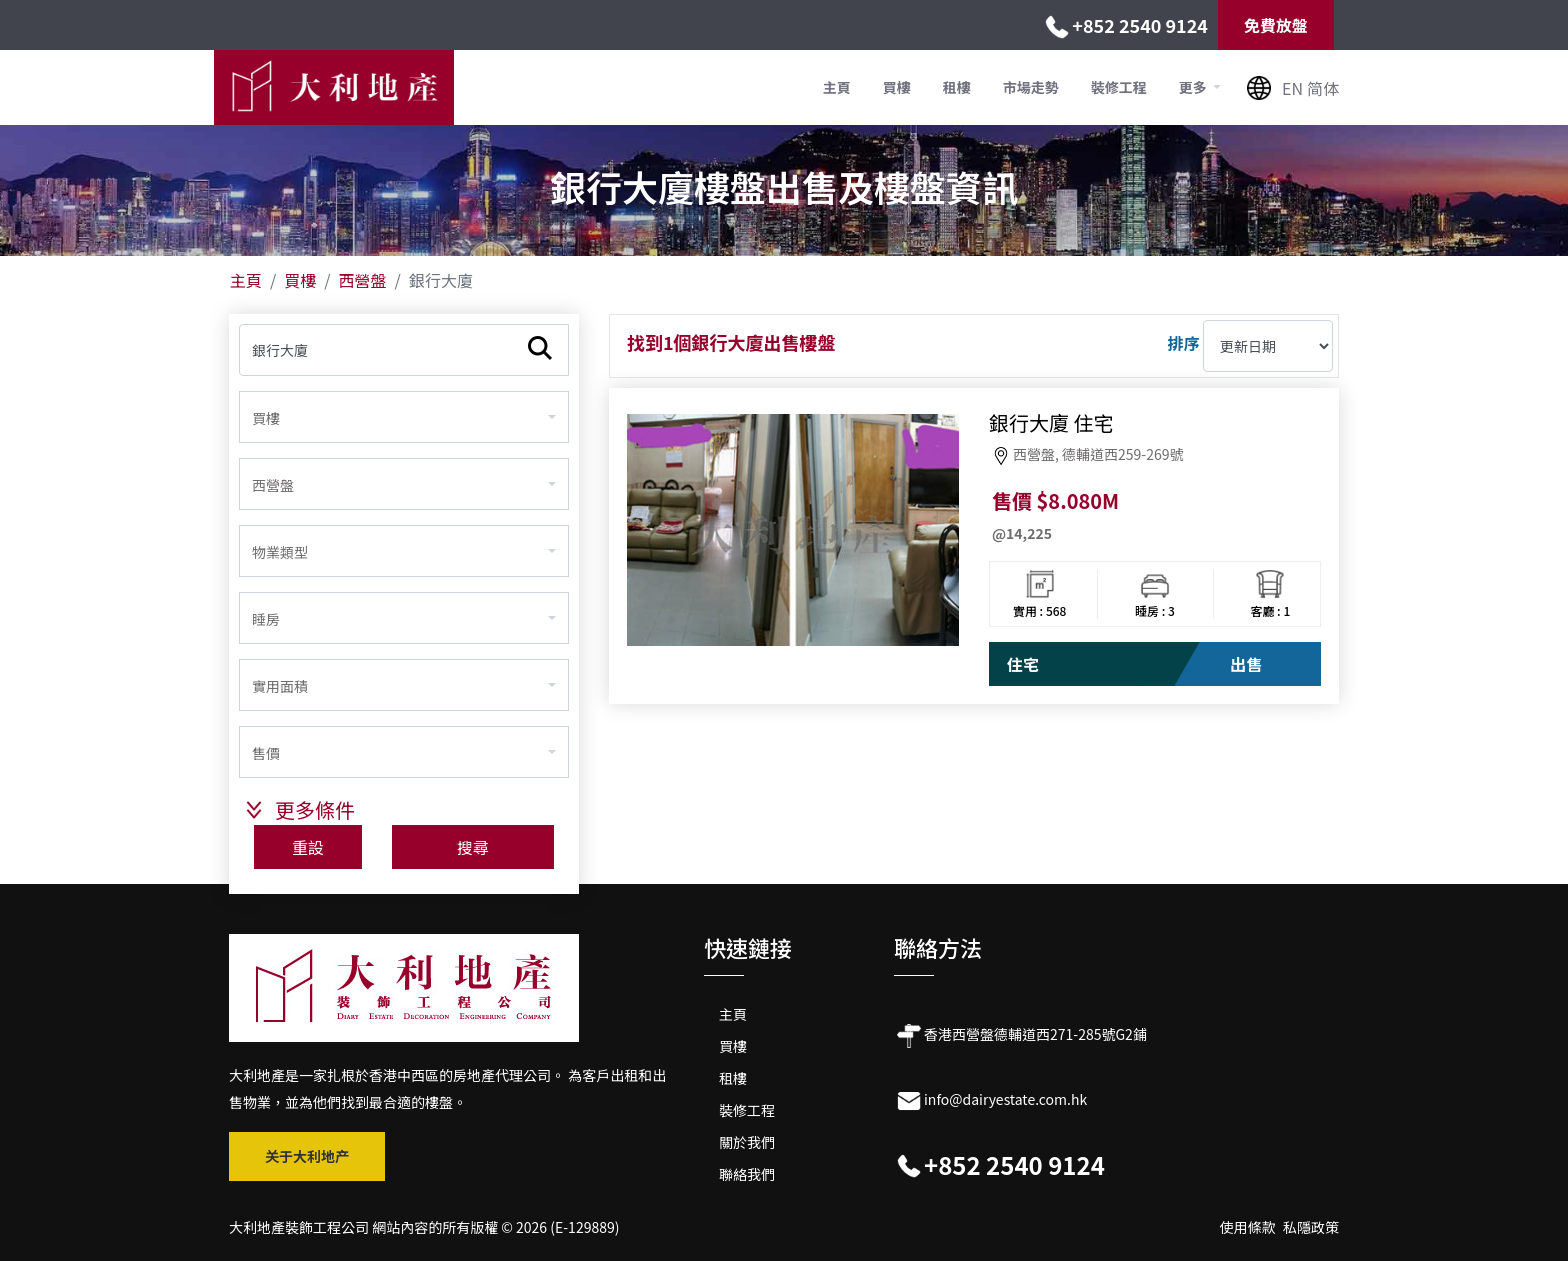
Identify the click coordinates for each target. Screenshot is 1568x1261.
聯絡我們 (747, 1174)
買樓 (897, 87)
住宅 (1023, 664)
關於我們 (747, 1142)
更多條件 (315, 809)
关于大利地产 (307, 1156)
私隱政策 (1311, 1227)
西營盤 (363, 280)
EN (1292, 88)
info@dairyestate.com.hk (1005, 1099)
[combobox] (404, 417)
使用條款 (1248, 1227)
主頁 (837, 87)
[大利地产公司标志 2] (404, 986)
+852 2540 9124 (1140, 25)
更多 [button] (1194, 87)
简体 (1323, 88)
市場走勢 (1031, 87)
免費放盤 (1276, 25)
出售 (1246, 664)
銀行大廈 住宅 (1051, 422)
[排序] (1268, 346)
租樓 (957, 87)
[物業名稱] (404, 350)
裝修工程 (1119, 87)
